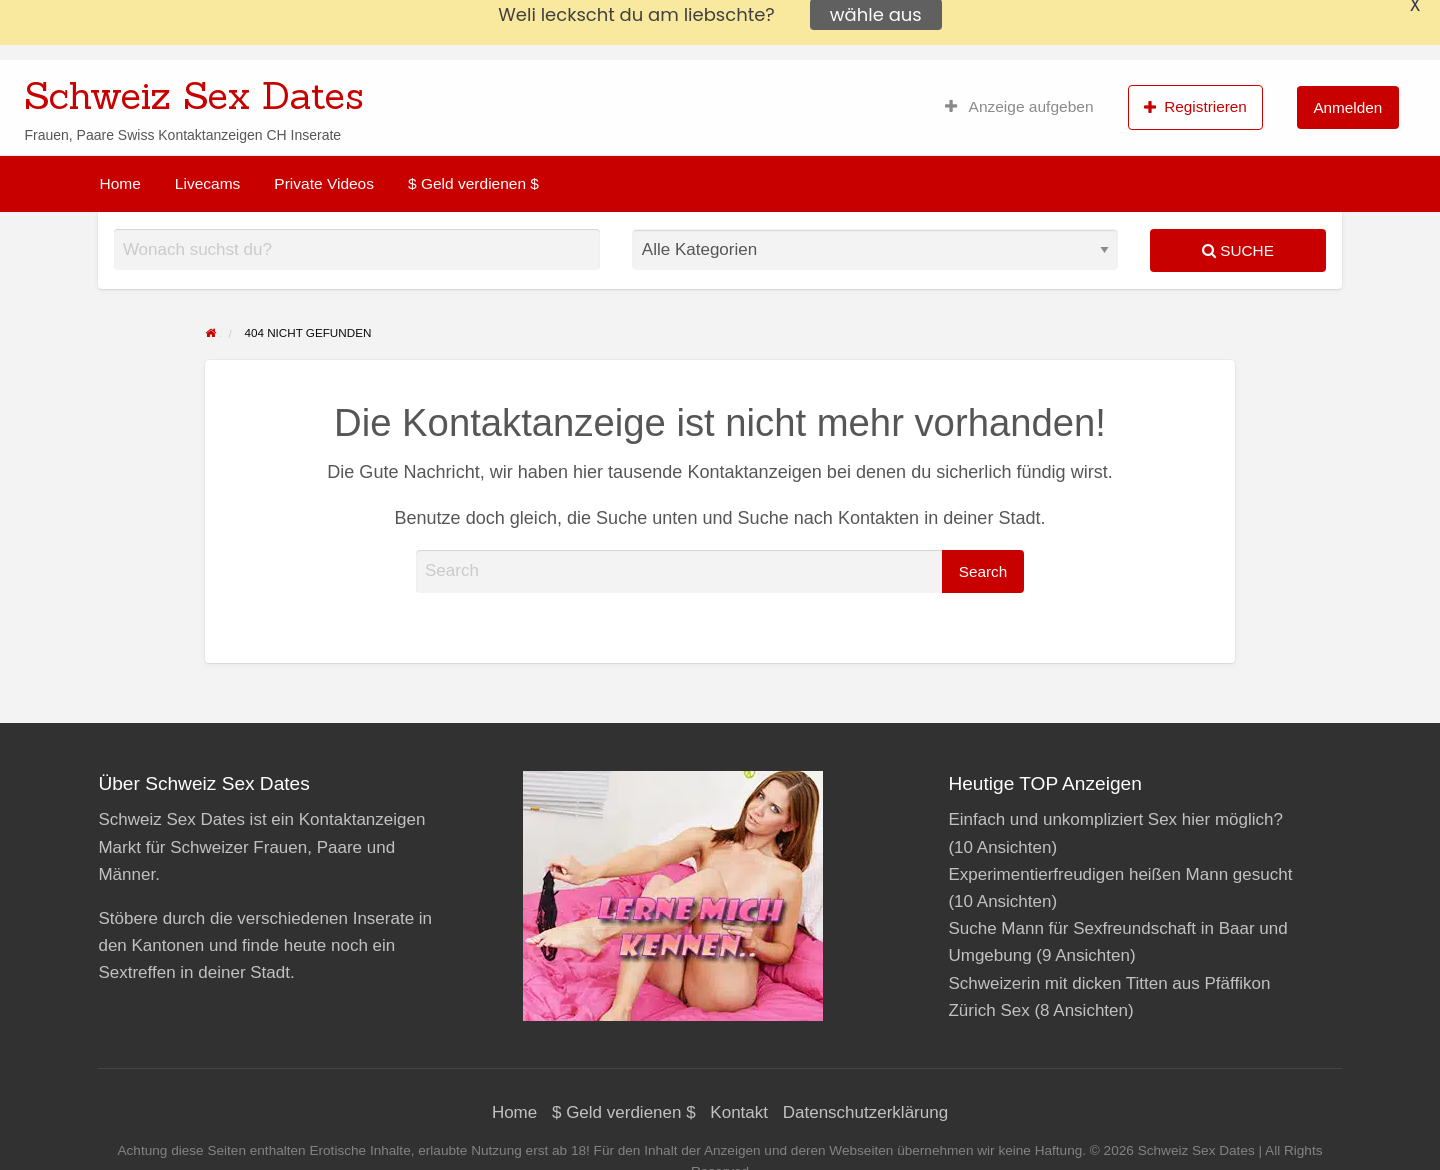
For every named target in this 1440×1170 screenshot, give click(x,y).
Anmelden (1347, 107)
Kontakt (739, 1112)
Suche (1238, 250)
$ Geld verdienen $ (473, 183)
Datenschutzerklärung (865, 1112)
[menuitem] (1019, 107)
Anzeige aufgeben (1019, 107)
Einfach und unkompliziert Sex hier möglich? (1115, 819)
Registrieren (1195, 107)
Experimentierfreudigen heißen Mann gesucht (1120, 874)
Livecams (207, 183)
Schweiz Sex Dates (194, 95)
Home (120, 183)
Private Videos (324, 183)
